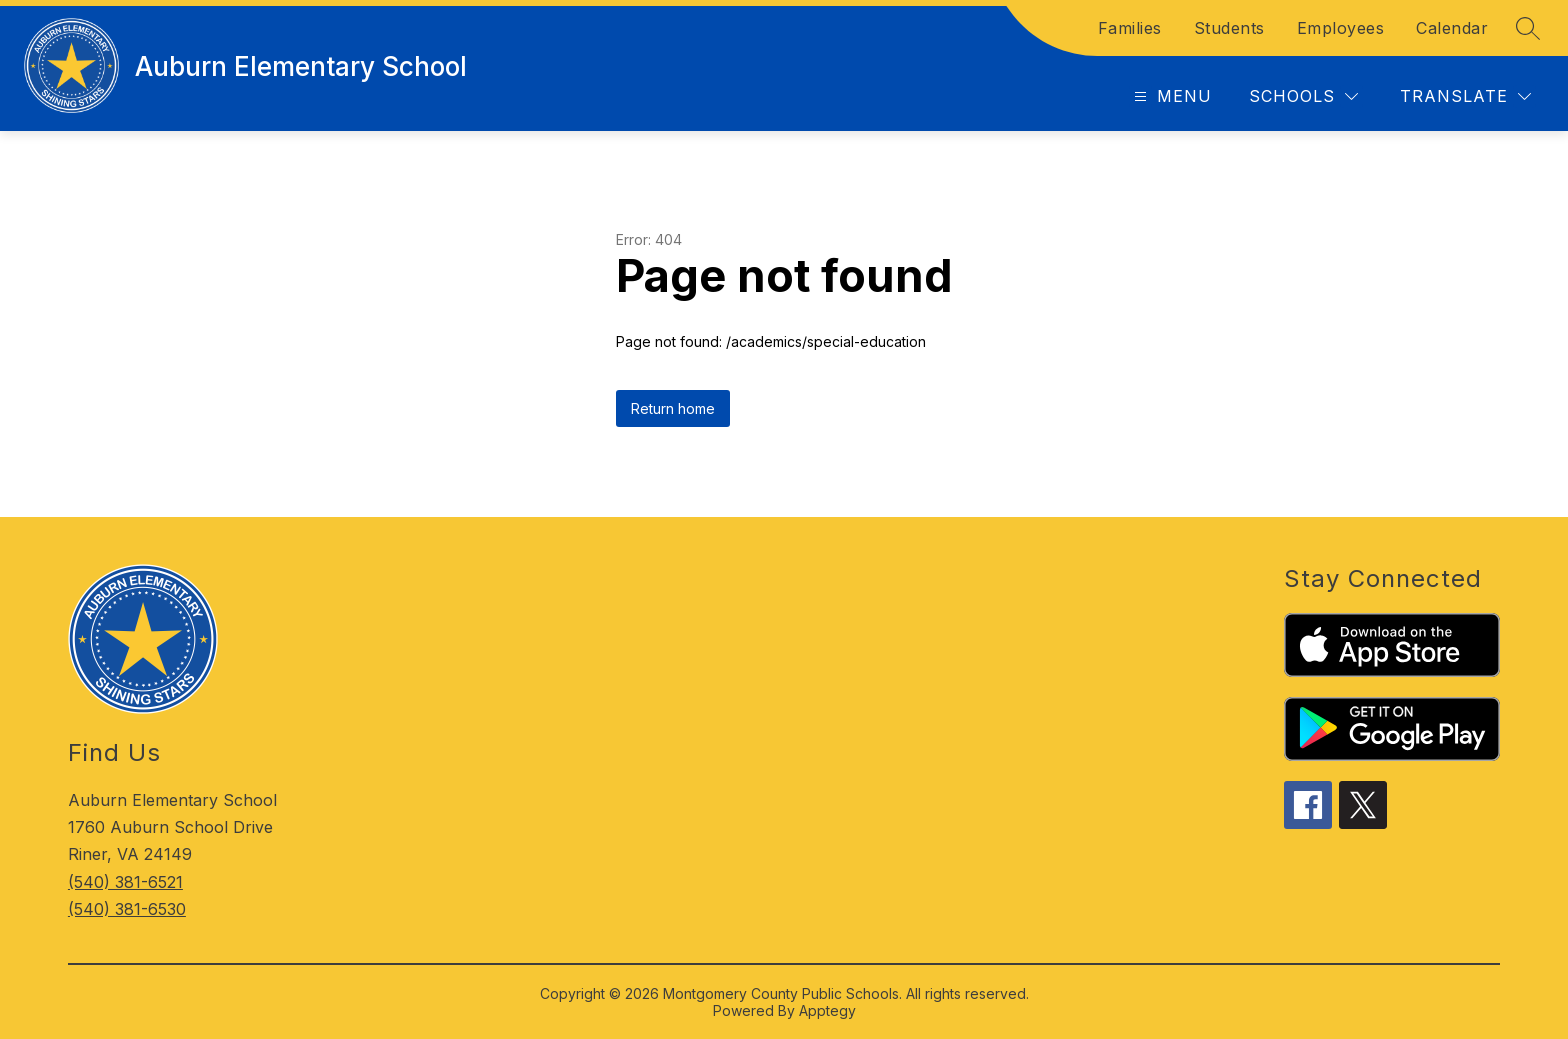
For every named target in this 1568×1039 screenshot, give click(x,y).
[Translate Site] (1465, 96)
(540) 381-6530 (127, 909)
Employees (1341, 28)
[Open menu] (1170, 96)
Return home (673, 408)
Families (1130, 28)
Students (1229, 28)
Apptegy (827, 1010)
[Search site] (1528, 28)
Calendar (1452, 28)
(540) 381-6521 (125, 882)
